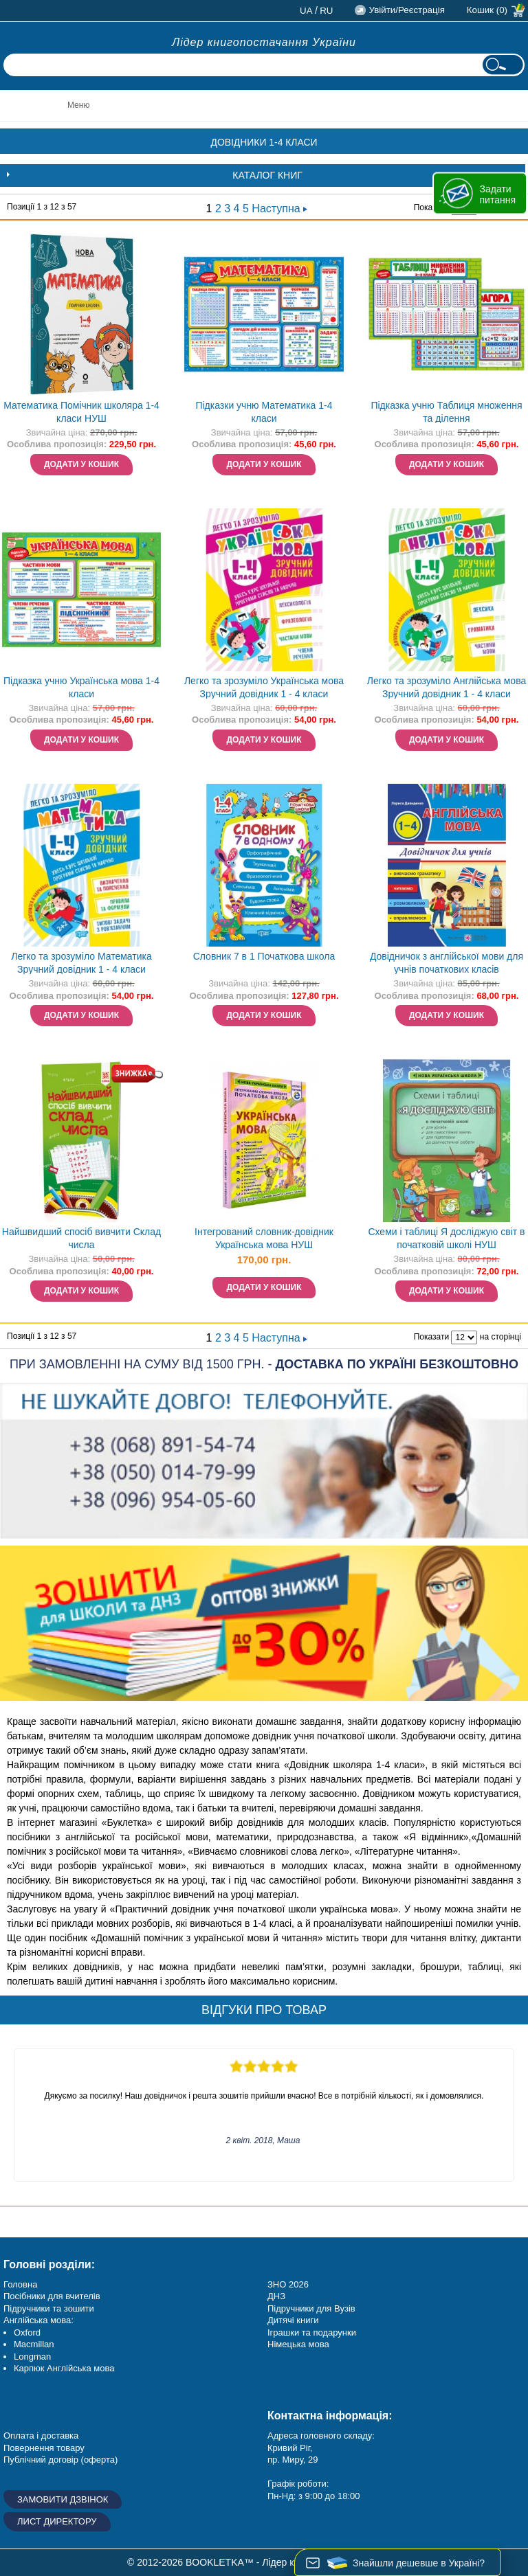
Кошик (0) (487, 10)
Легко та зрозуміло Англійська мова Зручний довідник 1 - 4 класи (447, 687)
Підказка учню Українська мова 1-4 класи (81, 687)
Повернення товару (44, 2448)
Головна (20, 2284)
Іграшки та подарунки (311, 2332)
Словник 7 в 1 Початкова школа (264, 956)
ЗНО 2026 (288, 2284)
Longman (32, 2356)
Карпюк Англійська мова (64, 2368)
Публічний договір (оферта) (60, 2459)
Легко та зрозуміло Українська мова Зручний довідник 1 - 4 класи (264, 687)
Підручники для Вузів (311, 2308)
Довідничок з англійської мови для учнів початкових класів (446, 963)
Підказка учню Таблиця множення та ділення (446, 412)
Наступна (279, 208)
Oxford (27, 2332)
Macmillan (34, 2344)
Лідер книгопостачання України (264, 42)
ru (326, 10)
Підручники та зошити (48, 2308)
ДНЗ (276, 2296)
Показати (431, 1337)
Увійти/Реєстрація (406, 10)
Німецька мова (298, 2344)
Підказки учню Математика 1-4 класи (263, 412)
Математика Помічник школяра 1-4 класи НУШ (81, 412)
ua (306, 10)
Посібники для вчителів (51, 2296)
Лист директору (57, 2521)
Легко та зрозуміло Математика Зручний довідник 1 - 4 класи (81, 963)
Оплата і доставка (40, 2435)
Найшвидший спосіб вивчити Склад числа (81, 1238)
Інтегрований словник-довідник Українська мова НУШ (264, 1238)
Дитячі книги (292, 2320)
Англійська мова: (38, 2320)
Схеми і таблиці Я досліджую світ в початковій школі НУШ (446, 1238)
